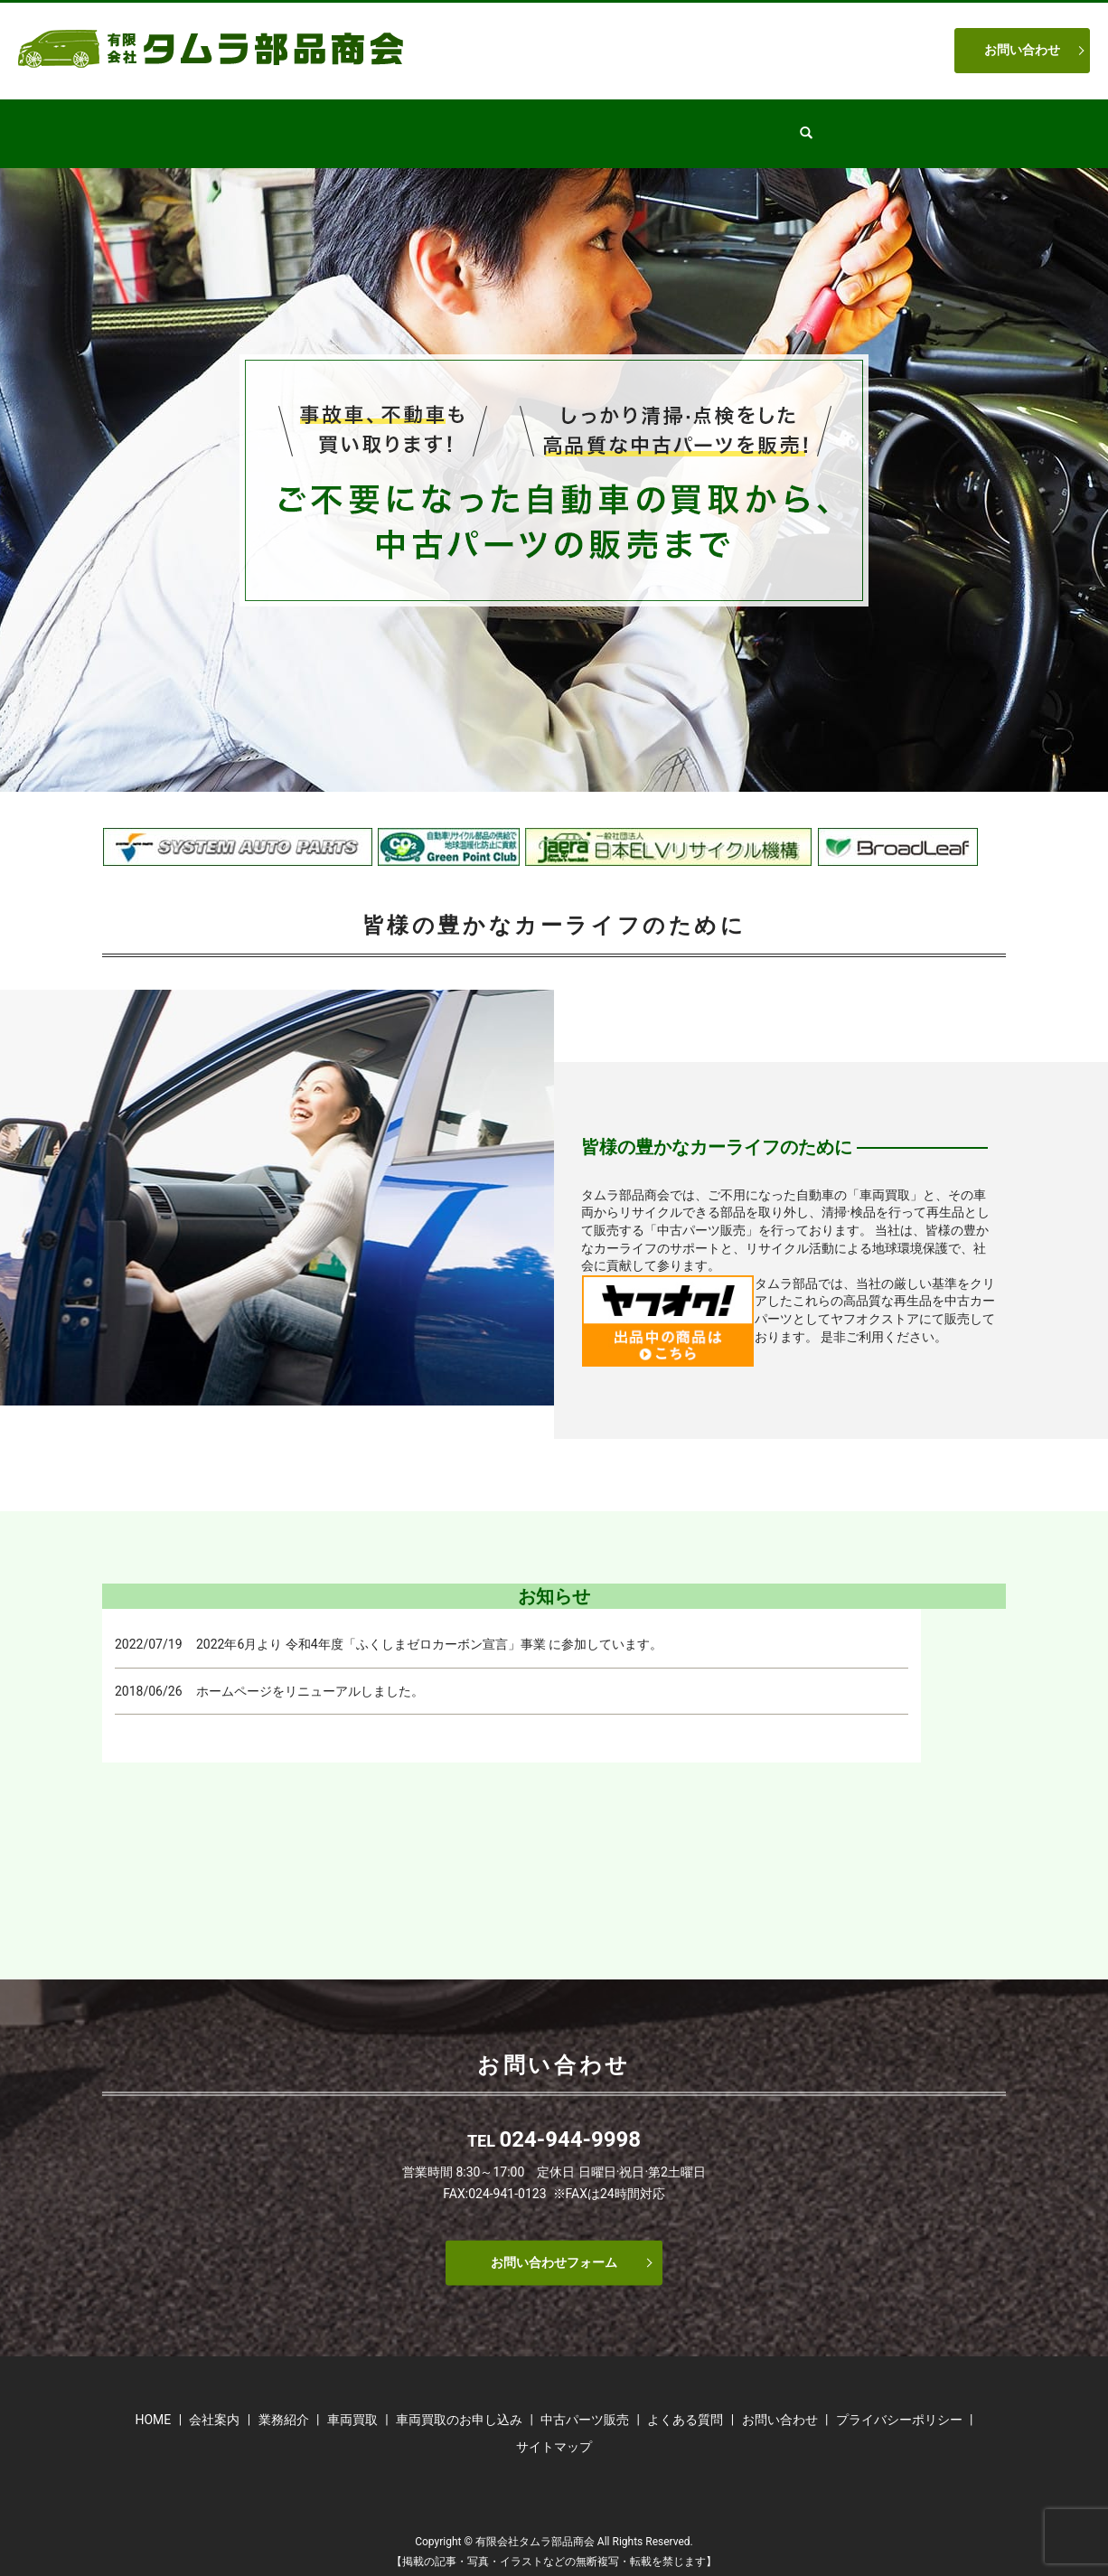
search (853, 125)
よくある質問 (768, 124)
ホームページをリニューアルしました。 (310, 1674)
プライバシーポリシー (899, 2402)
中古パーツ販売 (559, 124)
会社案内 (363, 124)
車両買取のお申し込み (459, 2402)
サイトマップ (554, 2429)
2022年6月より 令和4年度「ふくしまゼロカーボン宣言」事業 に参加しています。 (429, 1627)
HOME (282, 124)
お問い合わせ (1022, 49)
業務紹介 (452, 124)
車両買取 (667, 124)
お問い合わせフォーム (554, 2245)
